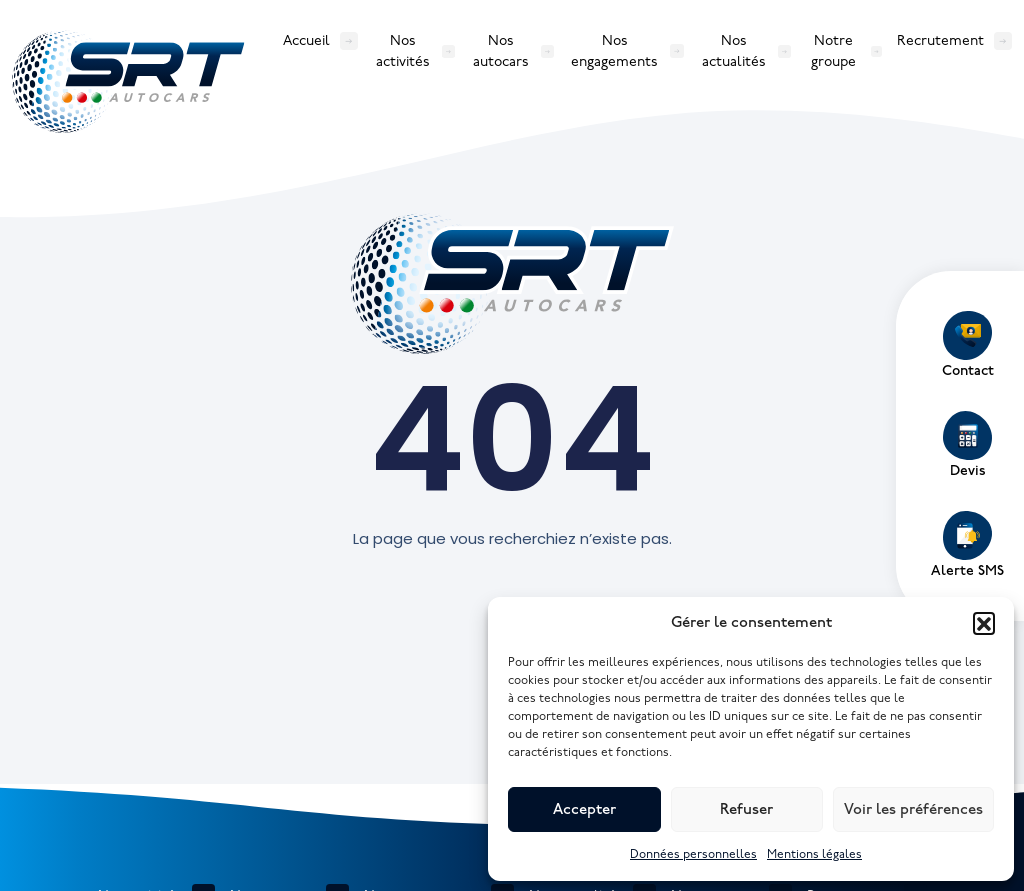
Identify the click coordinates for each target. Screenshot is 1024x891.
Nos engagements (614, 51)
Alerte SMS (967, 545)
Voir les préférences (913, 810)
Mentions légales (814, 854)
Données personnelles (693, 854)
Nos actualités (734, 51)
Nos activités (403, 51)
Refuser (746, 810)
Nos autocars (501, 51)
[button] (984, 623)
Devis (967, 445)
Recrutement (940, 40)
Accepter (584, 810)
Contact (968, 345)
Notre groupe (833, 51)
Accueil (306, 40)
